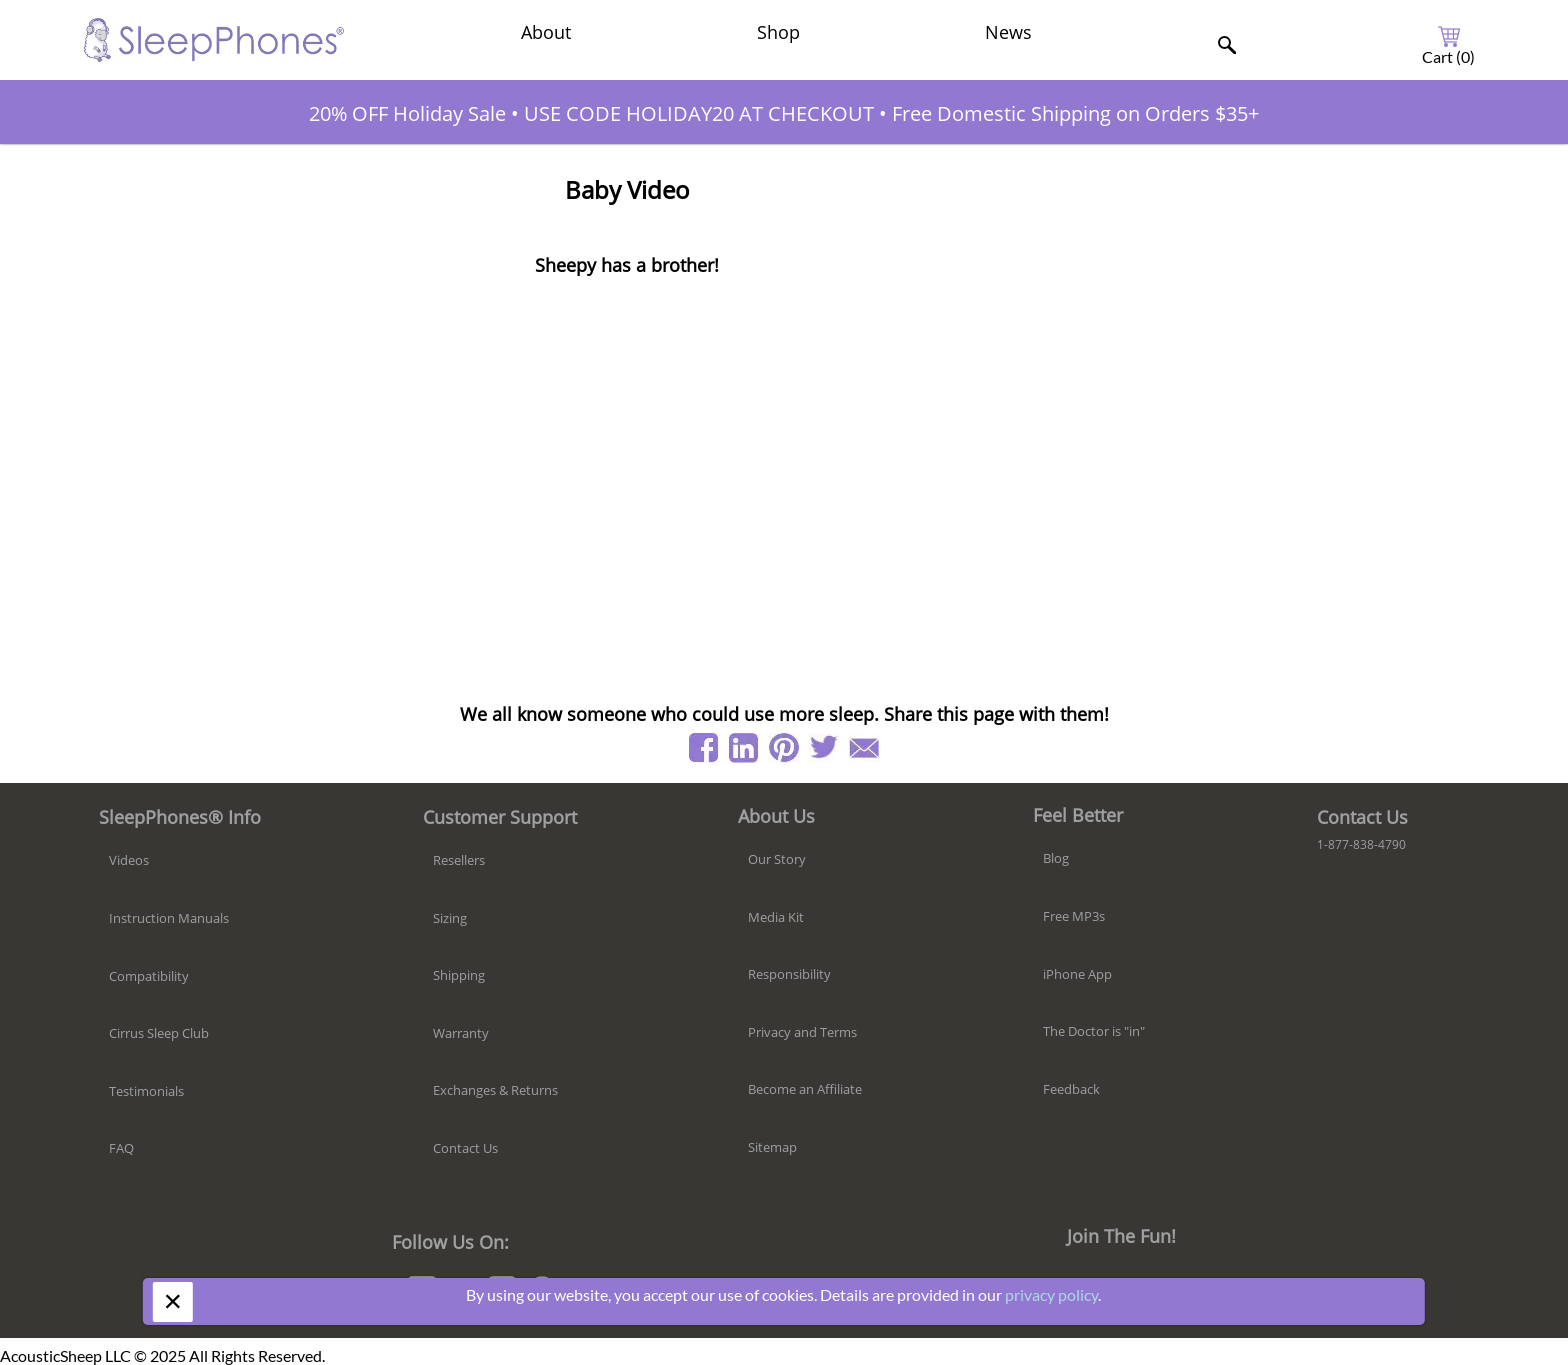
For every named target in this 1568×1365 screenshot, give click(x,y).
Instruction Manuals (169, 918)
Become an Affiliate (805, 1089)
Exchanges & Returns (495, 1090)
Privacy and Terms (802, 1032)
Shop (778, 32)
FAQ (121, 1148)
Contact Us (465, 1148)
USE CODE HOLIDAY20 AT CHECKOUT (699, 113)
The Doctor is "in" (1094, 1031)
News (1008, 32)
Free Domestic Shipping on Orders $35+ (1075, 113)
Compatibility (149, 976)
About (546, 32)
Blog (1056, 858)
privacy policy (1051, 1294)
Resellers (459, 860)
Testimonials (146, 1091)
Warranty (461, 1033)
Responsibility (789, 974)
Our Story (777, 859)
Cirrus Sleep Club (159, 1033)
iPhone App (1077, 974)
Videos (129, 860)
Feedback (1071, 1089)
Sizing (450, 918)
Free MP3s (1074, 916)
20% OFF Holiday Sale (407, 113)
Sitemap (772, 1147)
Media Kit (776, 917)
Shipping (459, 975)
